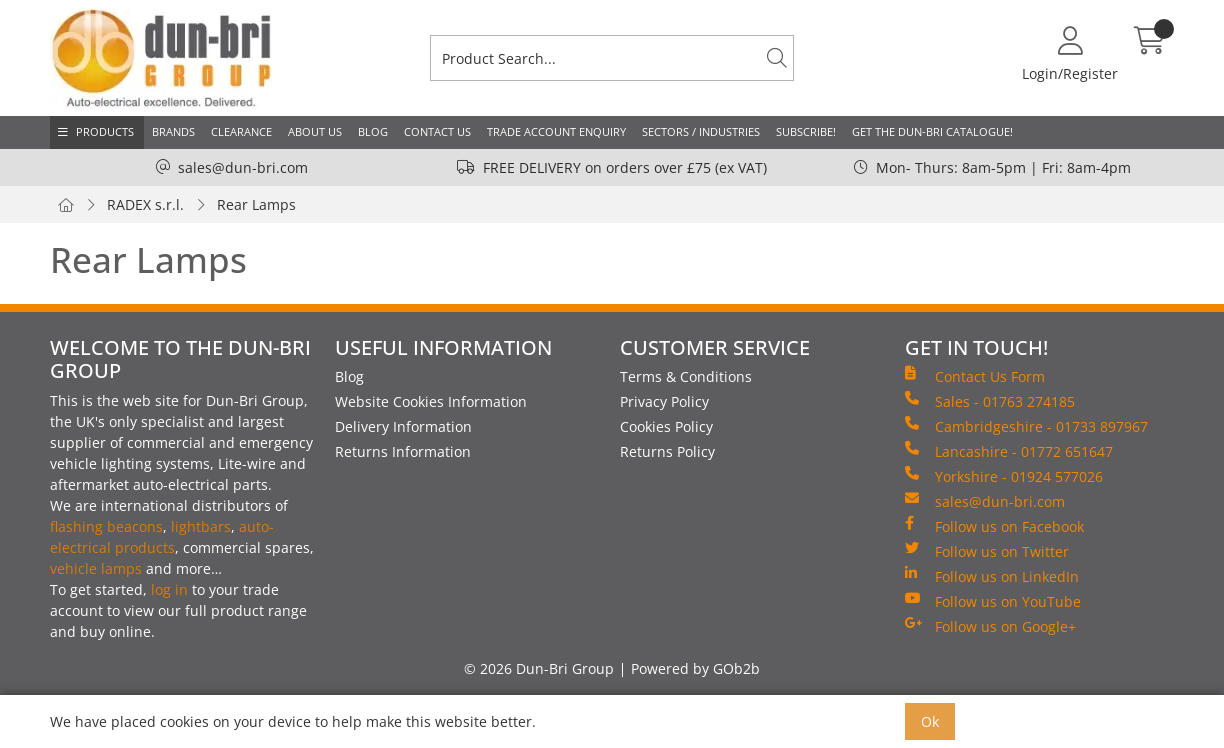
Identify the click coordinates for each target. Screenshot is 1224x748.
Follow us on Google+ (990, 626)
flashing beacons (106, 526)
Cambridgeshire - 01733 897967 (1026, 426)
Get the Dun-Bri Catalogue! (932, 131)
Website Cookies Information (431, 401)
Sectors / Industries (701, 131)
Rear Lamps (256, 204)
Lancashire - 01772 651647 (1009, 451)
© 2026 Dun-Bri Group (539, 668)
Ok (930, 721)
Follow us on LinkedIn (992, 576)
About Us (315, 131)
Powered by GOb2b (695, 668)
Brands (173, 131)
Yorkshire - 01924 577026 (1004, 476)
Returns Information (403, 451)
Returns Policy (667, 451)
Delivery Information (403, 426)
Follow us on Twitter (987, 551)
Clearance (241, 131)
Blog (373, 131)
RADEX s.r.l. (145, 204)
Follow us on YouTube (993, 601)
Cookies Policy (666, 426)
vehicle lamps (96, 568)
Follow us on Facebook (994, 526)
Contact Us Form (975, 376)
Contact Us (437, 131)
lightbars (201, 526)
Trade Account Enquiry (556, 131)
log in (169, 589)
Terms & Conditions (686, 376)
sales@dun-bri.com (243, 167)
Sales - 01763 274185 (990, 401)
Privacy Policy (664, 401)
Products (105, 131)
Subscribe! (806, 131)
